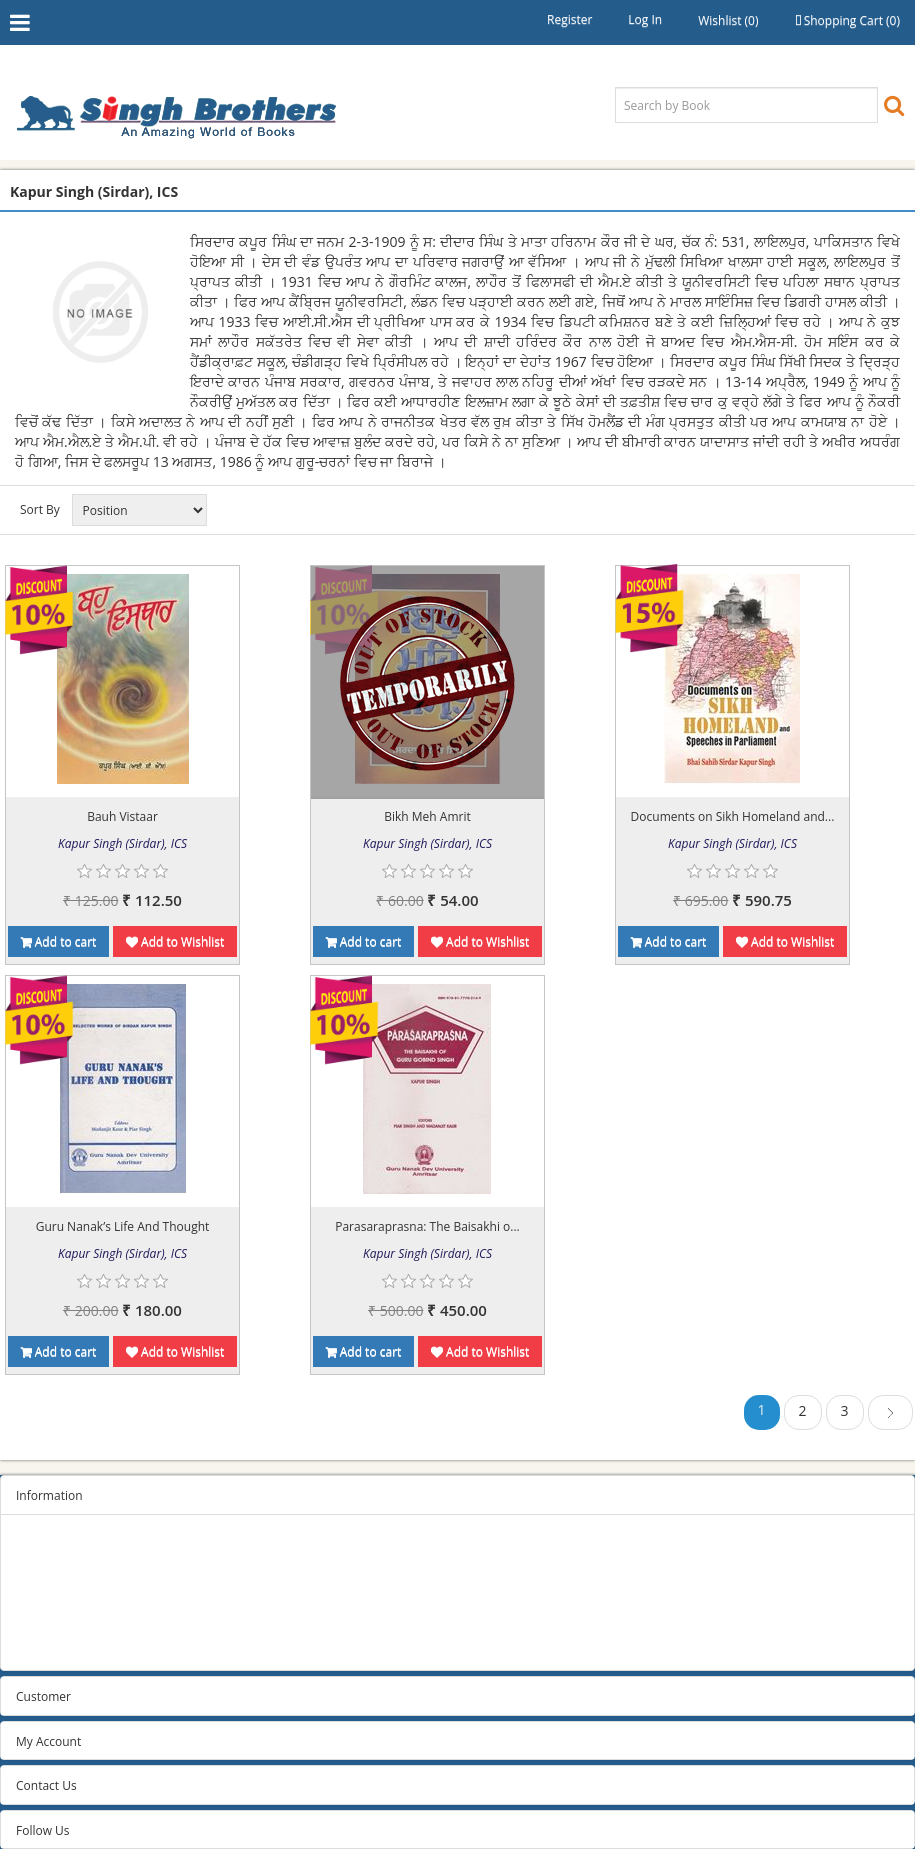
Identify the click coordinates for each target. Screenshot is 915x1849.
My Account (48, 1741)
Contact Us (46, 1785)
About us (41, 1621)
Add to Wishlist (175, 941)
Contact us (45, 1646)
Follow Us (43, 1830)
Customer (43, 1696)
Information (49, 1495)
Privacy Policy (53, 1571)
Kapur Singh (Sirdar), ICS (122, 843)
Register (569, 19)
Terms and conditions (76, 1596)
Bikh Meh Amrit (427, 816)
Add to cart (59, 941)
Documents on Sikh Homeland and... (733, 816)
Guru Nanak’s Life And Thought (123, 1226)
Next (890, 1415)
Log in (645, 19)
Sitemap (39, 1546)
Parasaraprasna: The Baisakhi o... (427, 1226)
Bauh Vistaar (122, 816)
